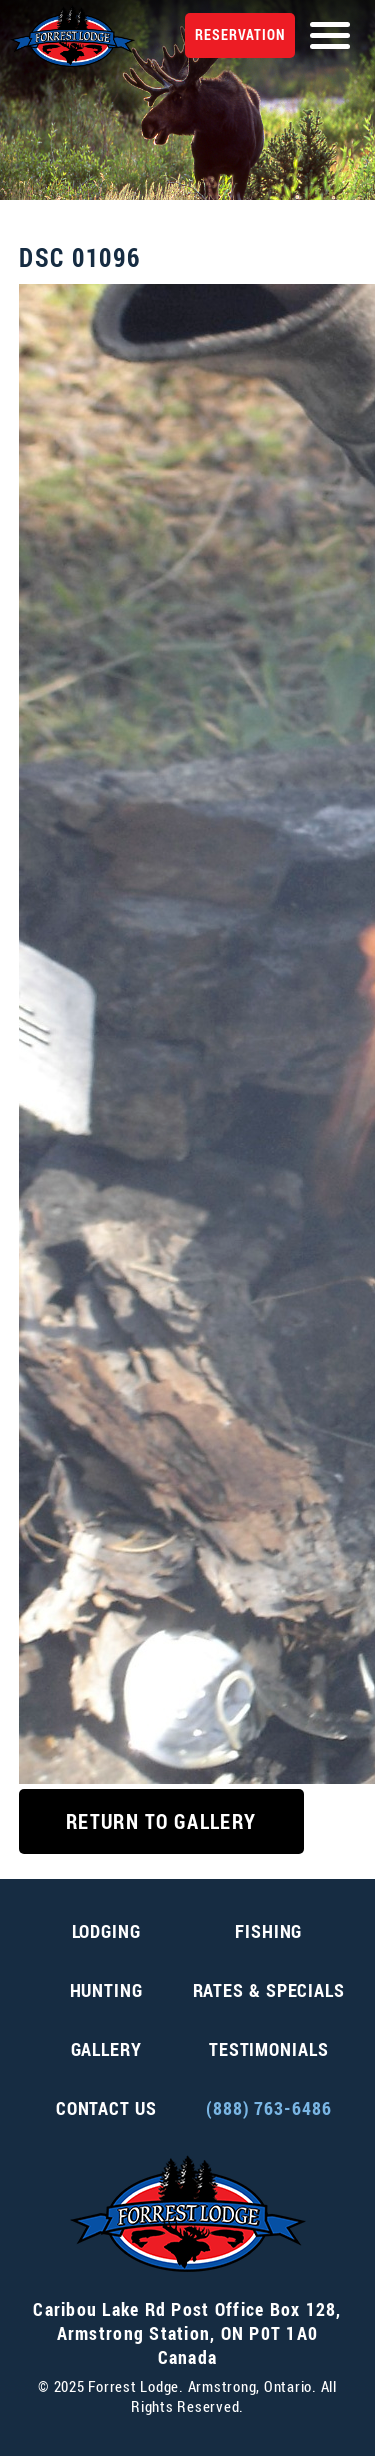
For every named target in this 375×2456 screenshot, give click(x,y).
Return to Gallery (161, 1821)
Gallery (106, 2049)
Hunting (106, 1990)
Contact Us (106, 2108)
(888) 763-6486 (269, 2108)
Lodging (106, 1931)
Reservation (240, 34)
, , (187, 2333)
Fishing (268, 1931)
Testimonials (269, 2049)
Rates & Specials (269, 1990)
